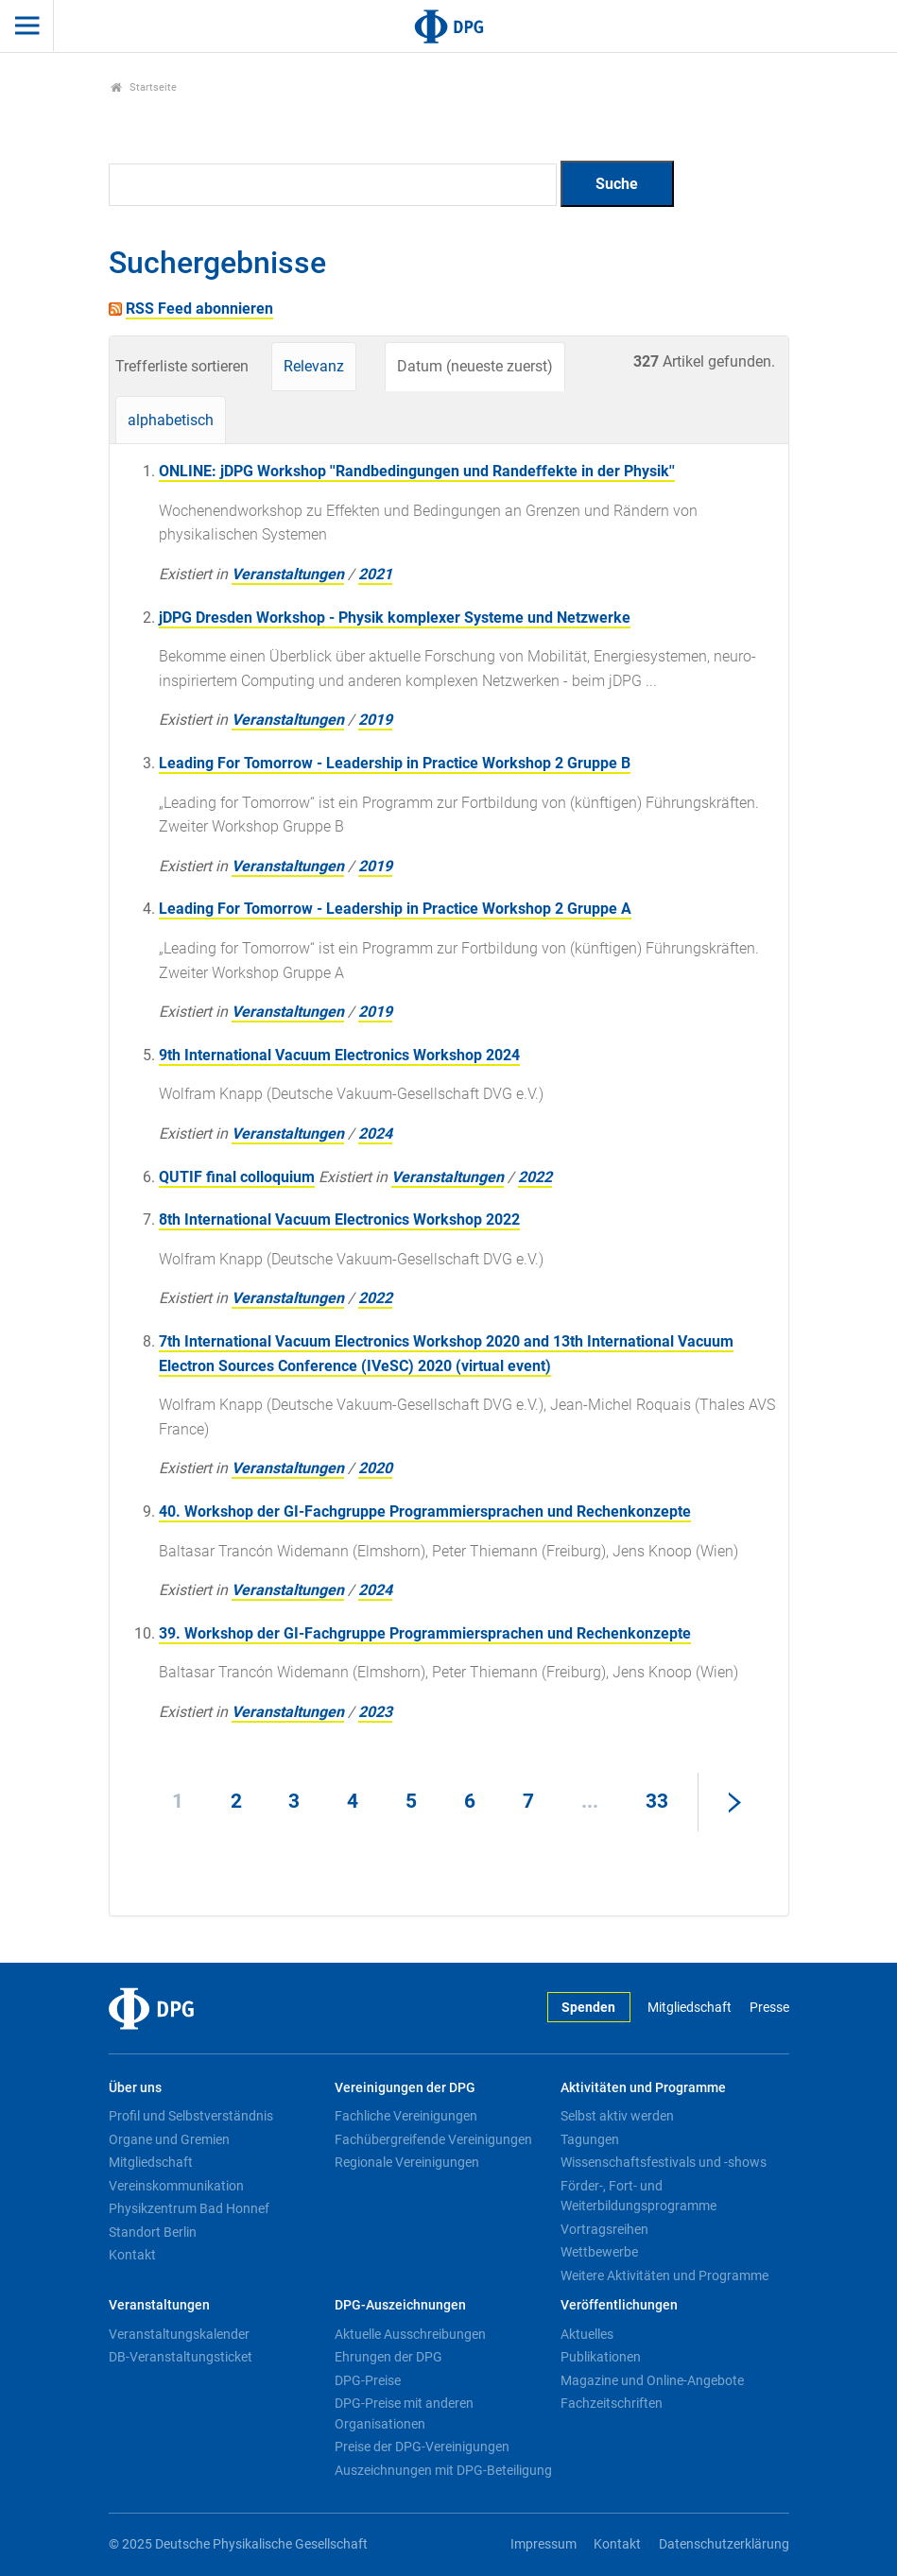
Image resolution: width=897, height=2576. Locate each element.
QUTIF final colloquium (237, 1177)
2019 (375, 720)
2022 (535, 1177)
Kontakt (132, 2254)
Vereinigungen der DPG (405, 2088)
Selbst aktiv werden (617, 2115)
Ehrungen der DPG (388, 2356)
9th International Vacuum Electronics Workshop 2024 (339, 1055)
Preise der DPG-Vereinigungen (422, 2446)
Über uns (135, 2088)
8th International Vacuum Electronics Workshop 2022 (339, 1219)
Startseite (144, 87)
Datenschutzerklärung (724, 2544)
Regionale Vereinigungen (407, 2162)
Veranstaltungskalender (179, 2334)
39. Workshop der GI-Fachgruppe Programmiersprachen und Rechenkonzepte (425, 1633)
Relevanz (314, 366)
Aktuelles (587, 2334)
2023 (375, 1712)
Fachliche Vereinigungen (406, 2115)
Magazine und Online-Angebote (652, 2380)
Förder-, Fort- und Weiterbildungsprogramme (638, 2196)
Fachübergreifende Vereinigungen (433, 2139)
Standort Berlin (153, 2232)
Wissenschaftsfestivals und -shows (664, 2162)
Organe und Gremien (169, 2139)
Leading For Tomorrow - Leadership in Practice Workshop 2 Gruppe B (394, 763)
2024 (375, 1133)
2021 (375, 574)
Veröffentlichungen (619, 2305)
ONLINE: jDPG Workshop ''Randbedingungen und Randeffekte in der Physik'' (417, 471)
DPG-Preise (368, 2380)
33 (657, 1801)
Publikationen (601, 2356)
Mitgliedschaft (689, 2008)
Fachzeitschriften (612, 2403)
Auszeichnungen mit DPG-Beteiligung (443, 2470)
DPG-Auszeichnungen (400, 2305)
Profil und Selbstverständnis (191, 2115)
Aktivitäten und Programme (643, 2088)
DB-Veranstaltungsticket (180, 2356)
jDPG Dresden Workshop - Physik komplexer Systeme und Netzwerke (394, 618)
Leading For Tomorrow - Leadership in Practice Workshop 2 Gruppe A (395, 909)
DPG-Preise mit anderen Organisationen (404, 2413)
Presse (769, 2008)
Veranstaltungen (288, 574)
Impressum (543, 2544)
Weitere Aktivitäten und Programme (664, 2275)
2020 (375, 1468)
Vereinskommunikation (176, 2185)
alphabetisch (171, 420)
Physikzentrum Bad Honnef (189, 2208)
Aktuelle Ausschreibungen (410, 2334)
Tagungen (590, 2139)
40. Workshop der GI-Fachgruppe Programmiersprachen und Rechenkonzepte (425, 1511)
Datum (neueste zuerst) (475, 366)
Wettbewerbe (599, 2251)
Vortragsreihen (604, 2229)
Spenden (588, 2008)
